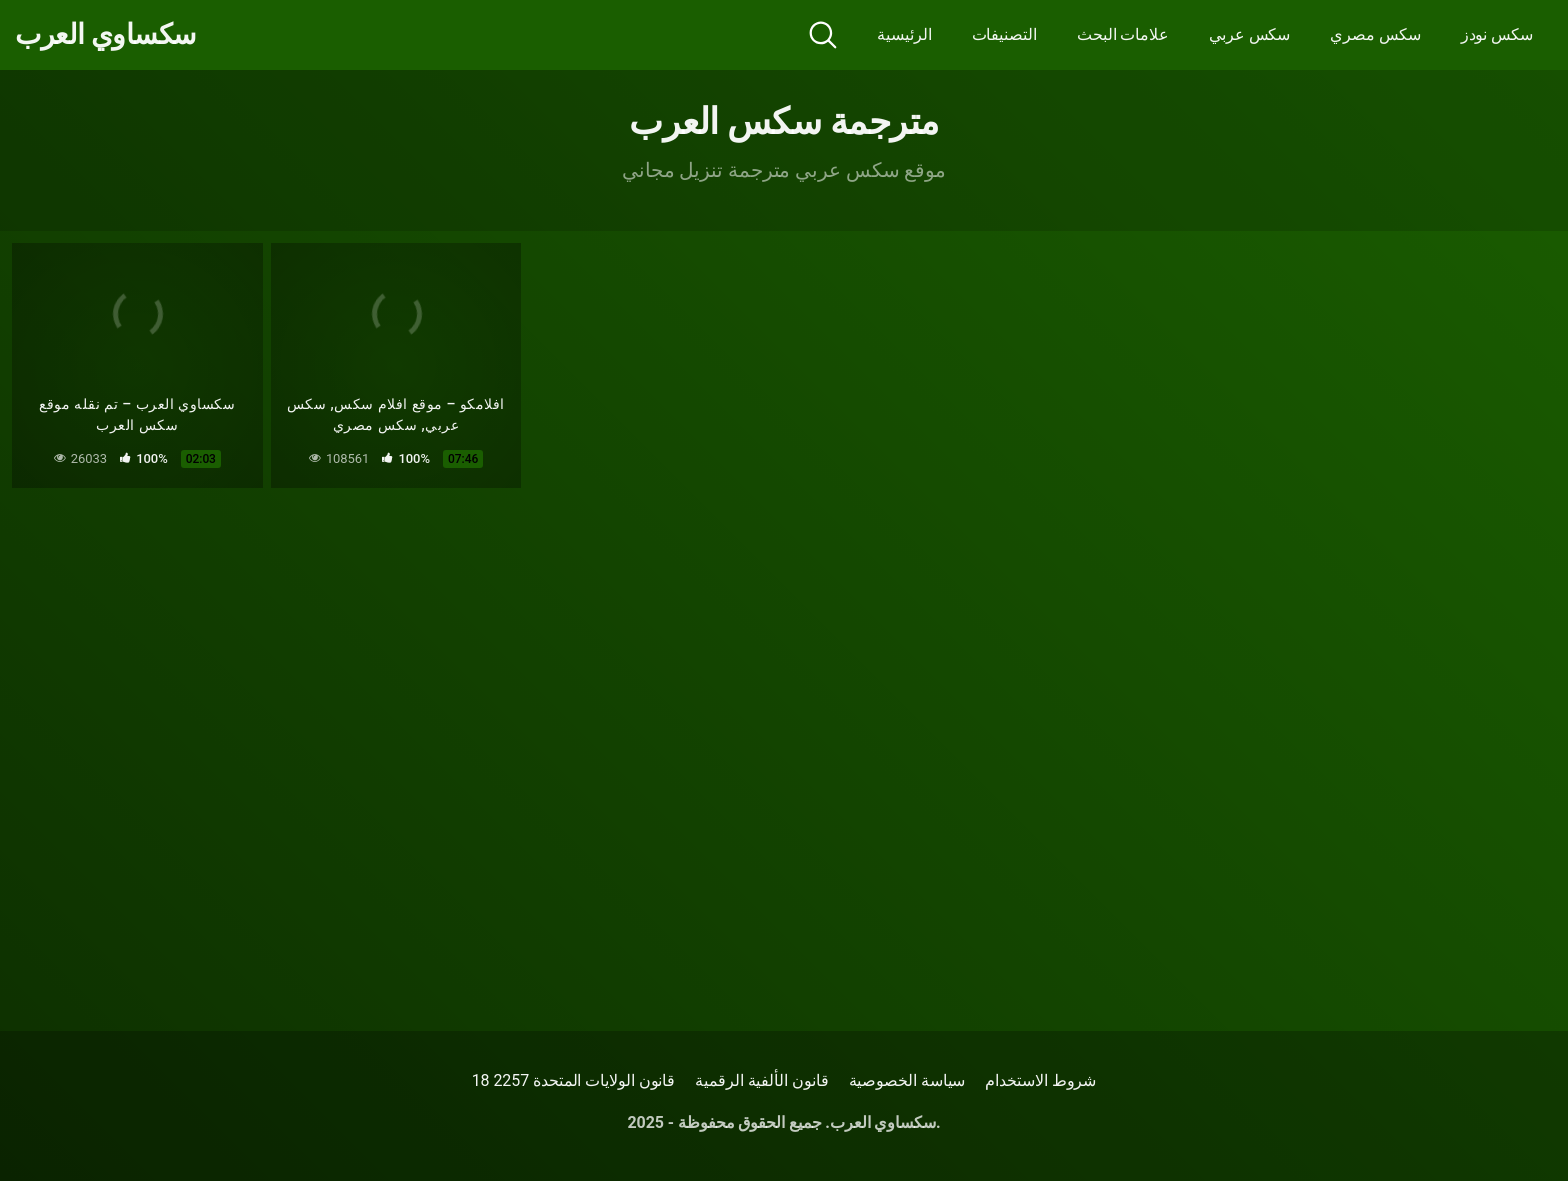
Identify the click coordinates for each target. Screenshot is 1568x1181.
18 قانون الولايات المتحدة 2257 (574, 1080)
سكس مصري (1375, 34)
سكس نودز (1497, 34)
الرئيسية (904, 34)
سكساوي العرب (105, 35)
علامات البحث (1123, 34)
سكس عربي (1249, 34)
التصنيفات (1004, 34)
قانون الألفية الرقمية (761, 1080)
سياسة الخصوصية (907, 1080)
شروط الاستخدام (1040, 1080)
